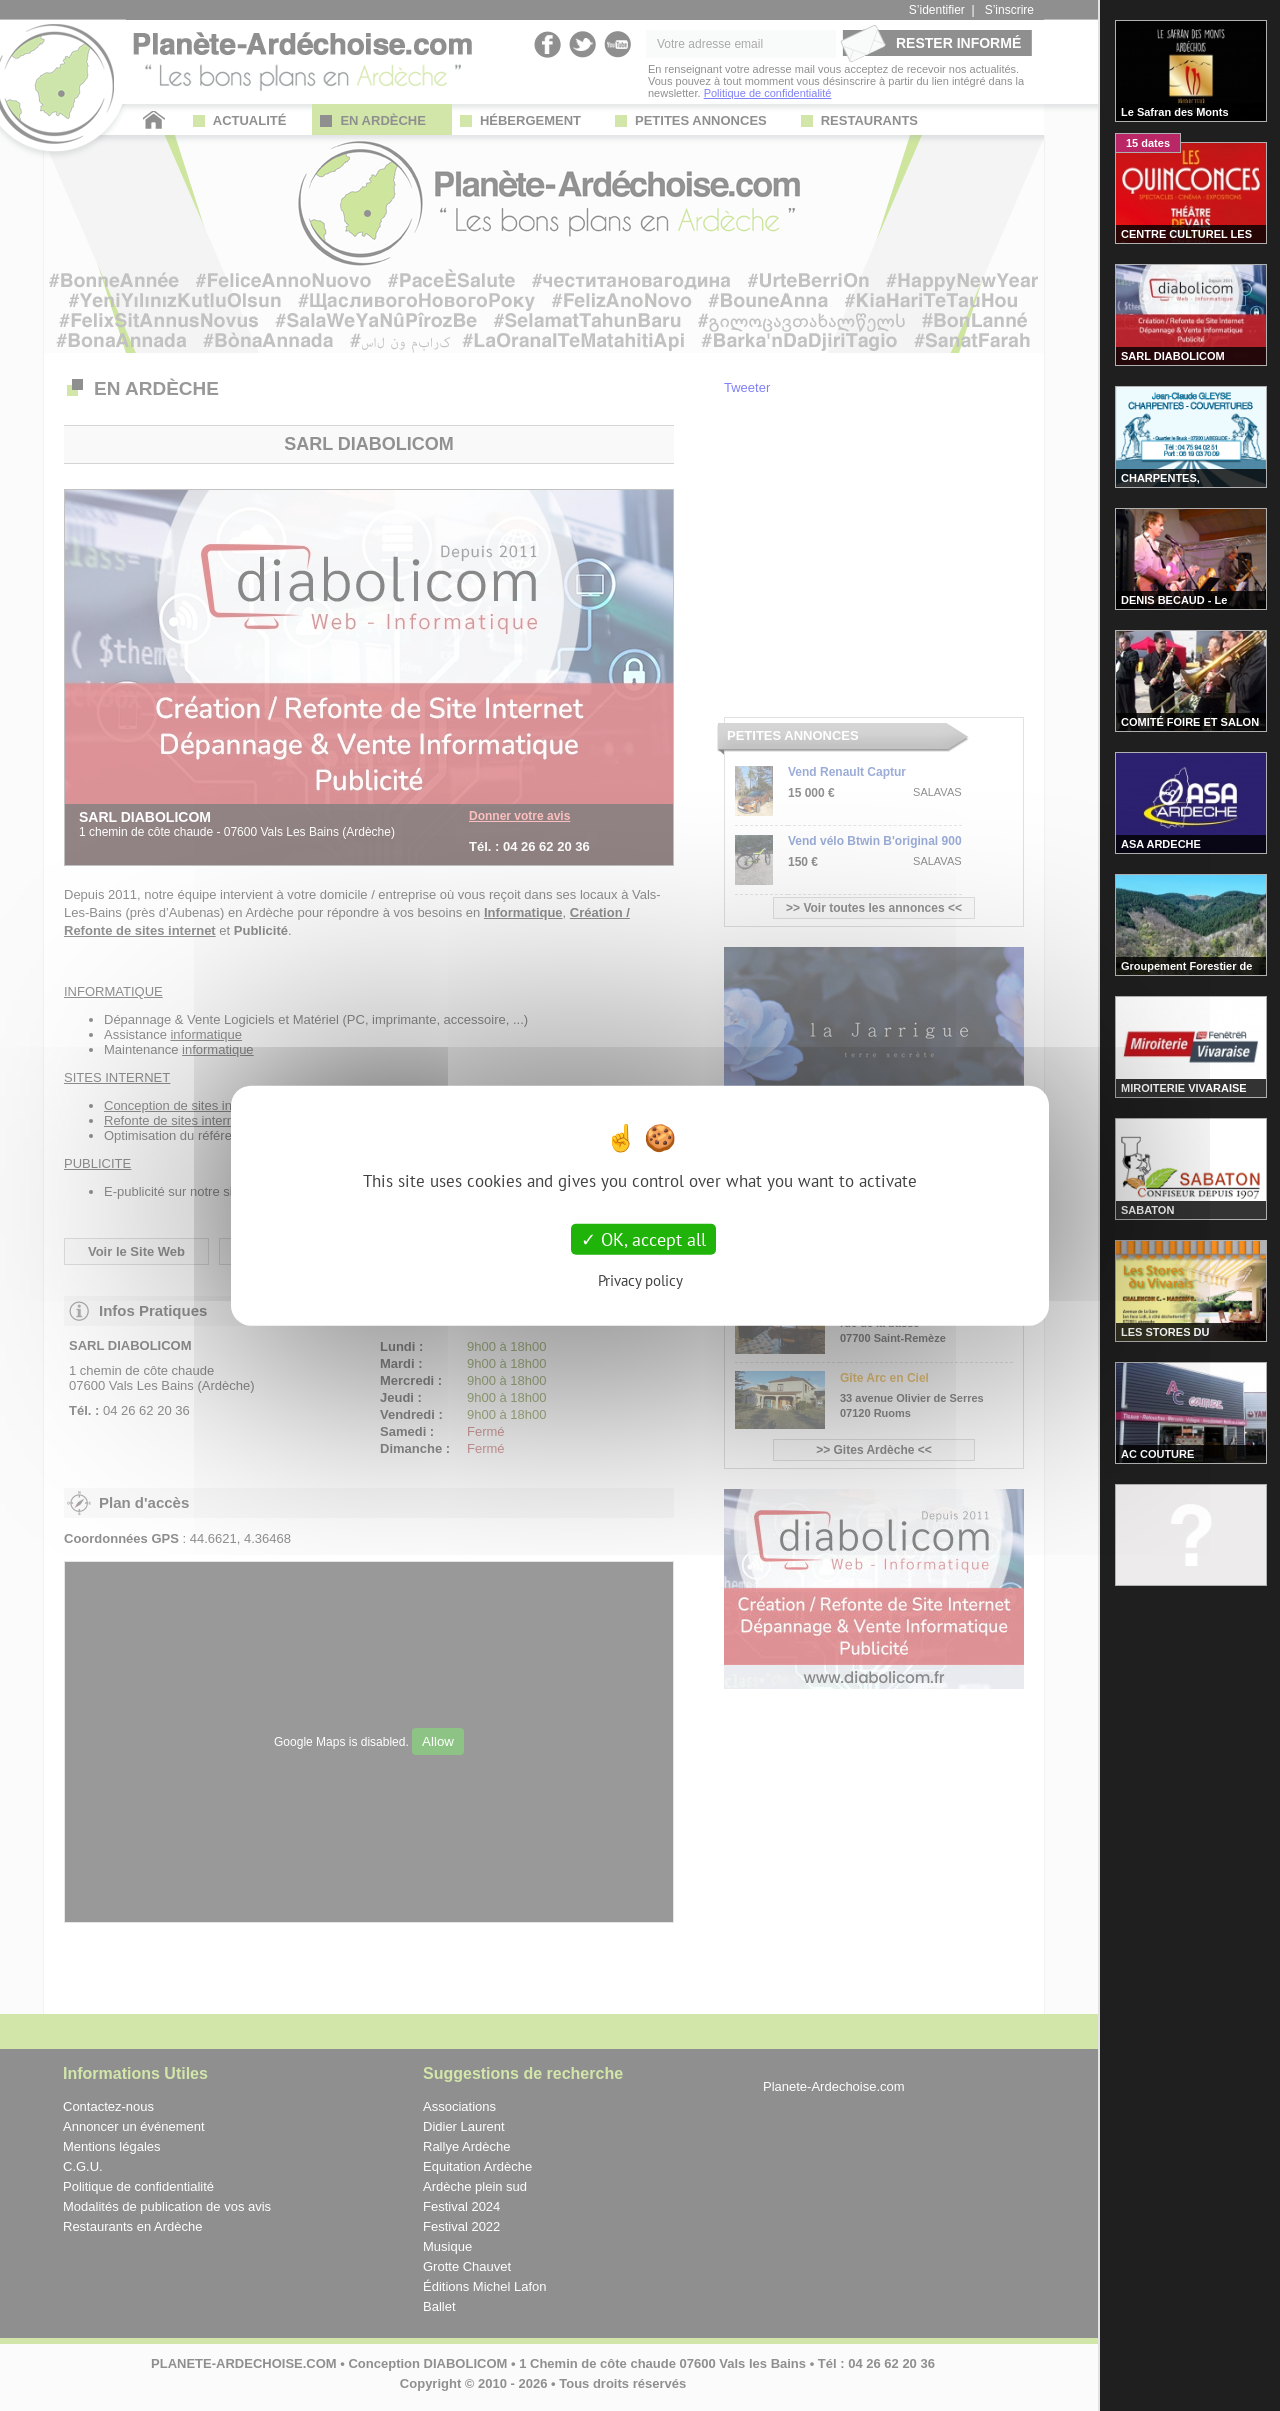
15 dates (1148, 143)
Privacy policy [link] (640, 1280)
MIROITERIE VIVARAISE (1184, 1088)
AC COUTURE (1157, 1454)
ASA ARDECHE (1161, 844)
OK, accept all (643, 1238)
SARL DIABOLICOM (1173, 356)
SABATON (1147, 1210)
